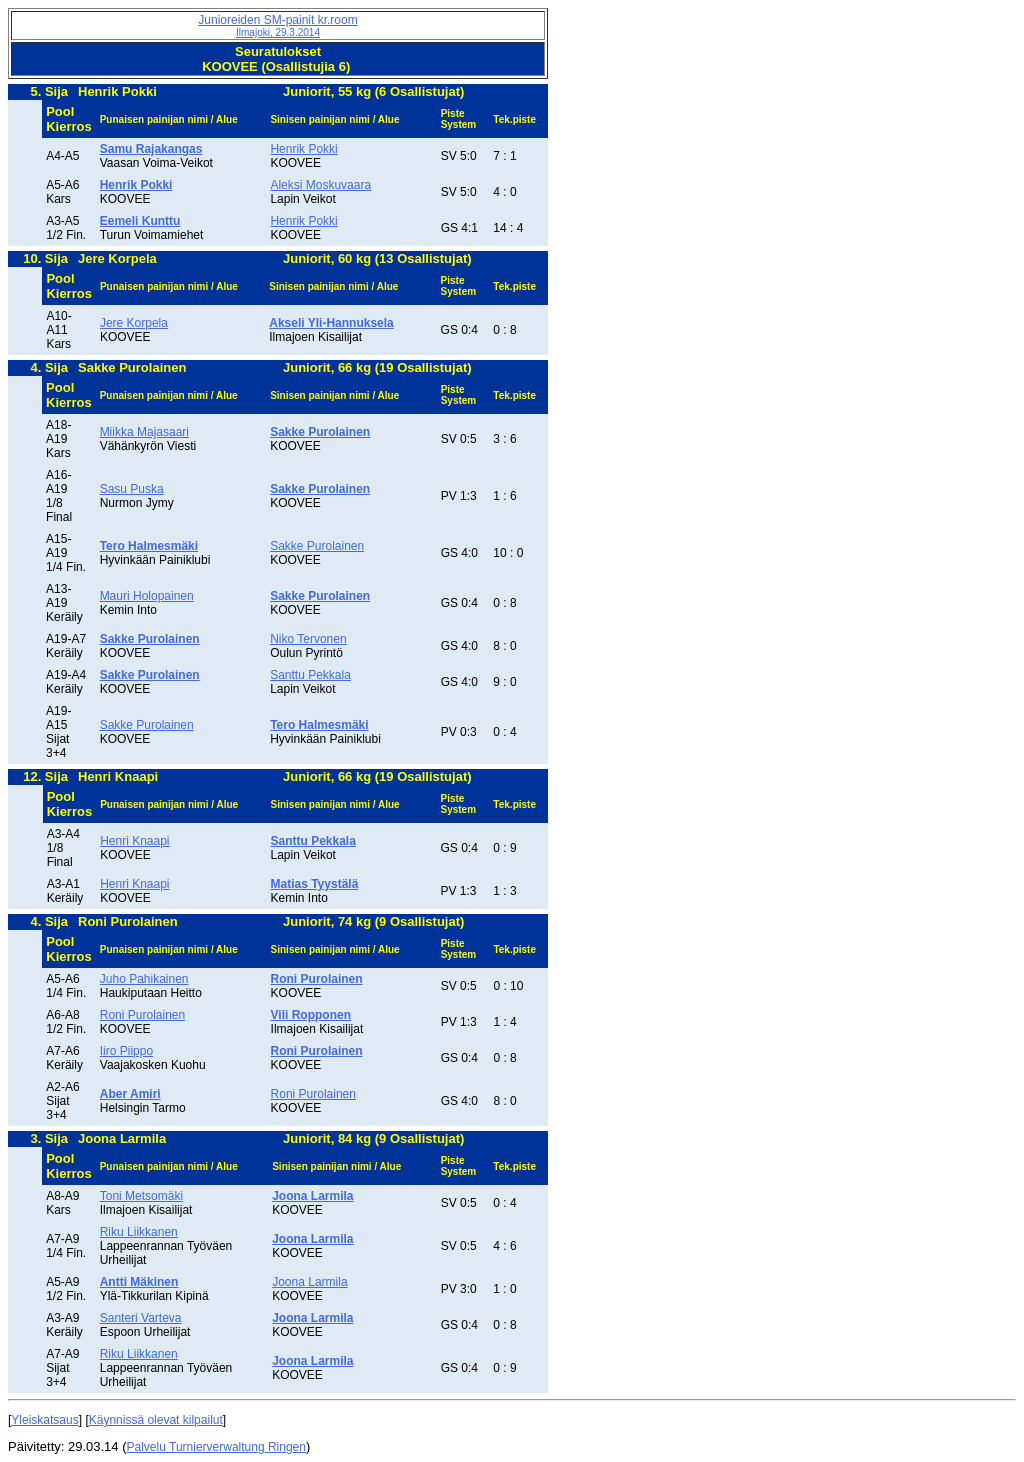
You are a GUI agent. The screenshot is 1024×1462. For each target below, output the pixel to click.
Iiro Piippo (126, 1051)
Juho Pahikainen (144, 979)
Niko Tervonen (308, 639)
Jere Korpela (134, 323)
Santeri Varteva (141, 1318)
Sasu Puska (132, 489)
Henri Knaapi (134, 841)
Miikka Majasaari (144, 432)
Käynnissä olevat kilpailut (156, 1420)
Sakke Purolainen (317, 546)
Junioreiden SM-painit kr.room (277, 25)
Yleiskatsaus (44, 1420)
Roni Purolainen (142, 1015)
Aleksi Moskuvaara (320, 185)
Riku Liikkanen (139, 1232)
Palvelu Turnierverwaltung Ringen (216, 1447)
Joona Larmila (309, 1282)
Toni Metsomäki (141, 1196)
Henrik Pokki (303, 149)
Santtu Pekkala (310, 675)
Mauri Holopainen (147, 596)
